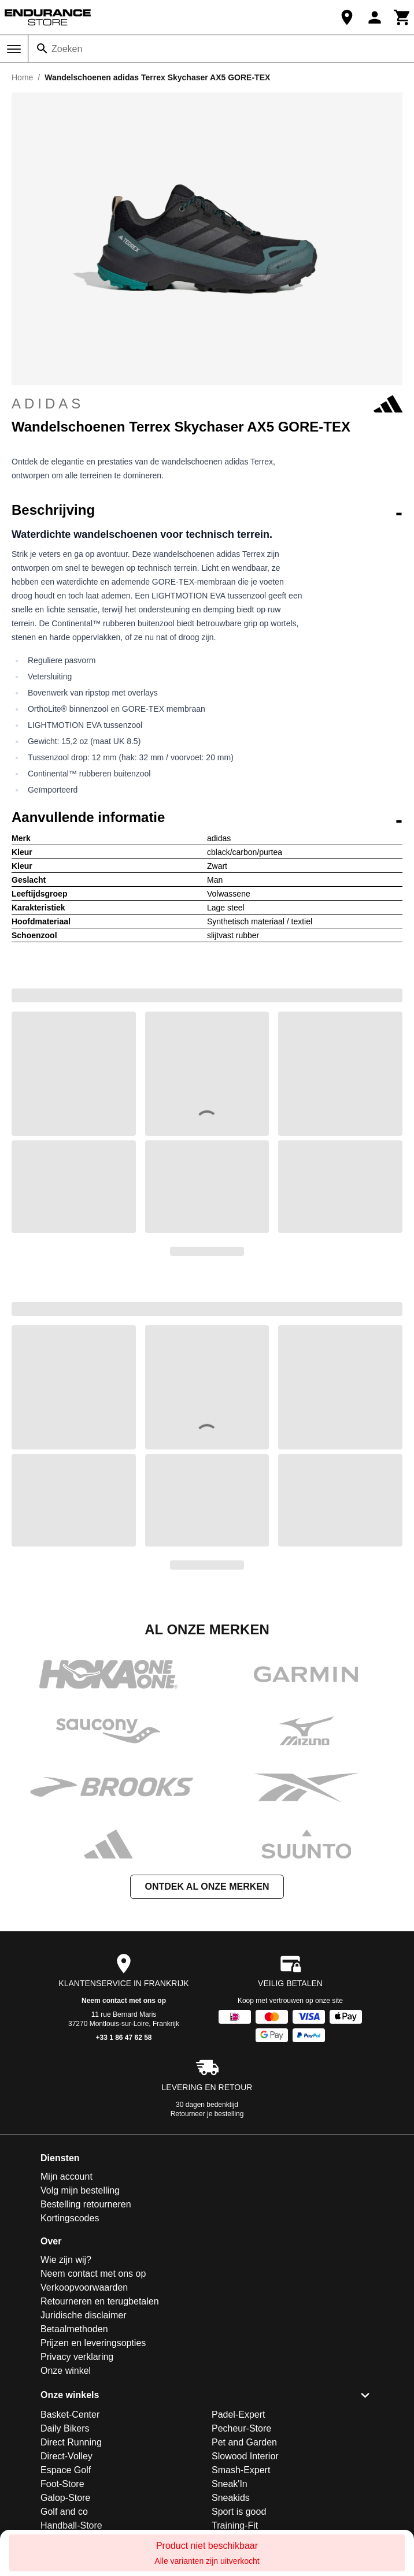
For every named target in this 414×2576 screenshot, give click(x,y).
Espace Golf (65, 2470)
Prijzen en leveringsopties (93, 2343)
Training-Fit (235, 2525)
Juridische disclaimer (83, 2315)
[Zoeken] (42, 48)
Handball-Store (71, 2525)
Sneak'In (229, 2484)
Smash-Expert (241, 2470)
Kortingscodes (69, 2218)
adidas (207, 403)
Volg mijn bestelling (80, 2190)
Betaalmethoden (74, 2329)
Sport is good (239, 2511)
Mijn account (66, 2176)
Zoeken (66, 49)
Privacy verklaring (76, 2357)
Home (22, 77)
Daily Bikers (64, 2428)
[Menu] (14, 49)
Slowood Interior (245, 2456)
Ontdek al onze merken (207, 1886)
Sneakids (231, 2498)
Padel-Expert (238, 2414)
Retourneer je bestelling (207, 2114)
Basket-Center (69, 2414)
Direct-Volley (66, 2456)
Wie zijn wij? (65, 2260)
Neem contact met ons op (124, 2001)
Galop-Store (65, 2498)
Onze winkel (65, 2371)
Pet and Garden (244, 2442)
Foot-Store (62, 2484)
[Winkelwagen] (402, 17)
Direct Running (71, 2442)
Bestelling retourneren (85, 2204)
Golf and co (64, 2511)
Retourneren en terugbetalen (99, 2301)
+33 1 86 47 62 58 (123, 2038)
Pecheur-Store (241, 2428)
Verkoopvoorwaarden (84, 2287)
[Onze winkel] (347, 17)
